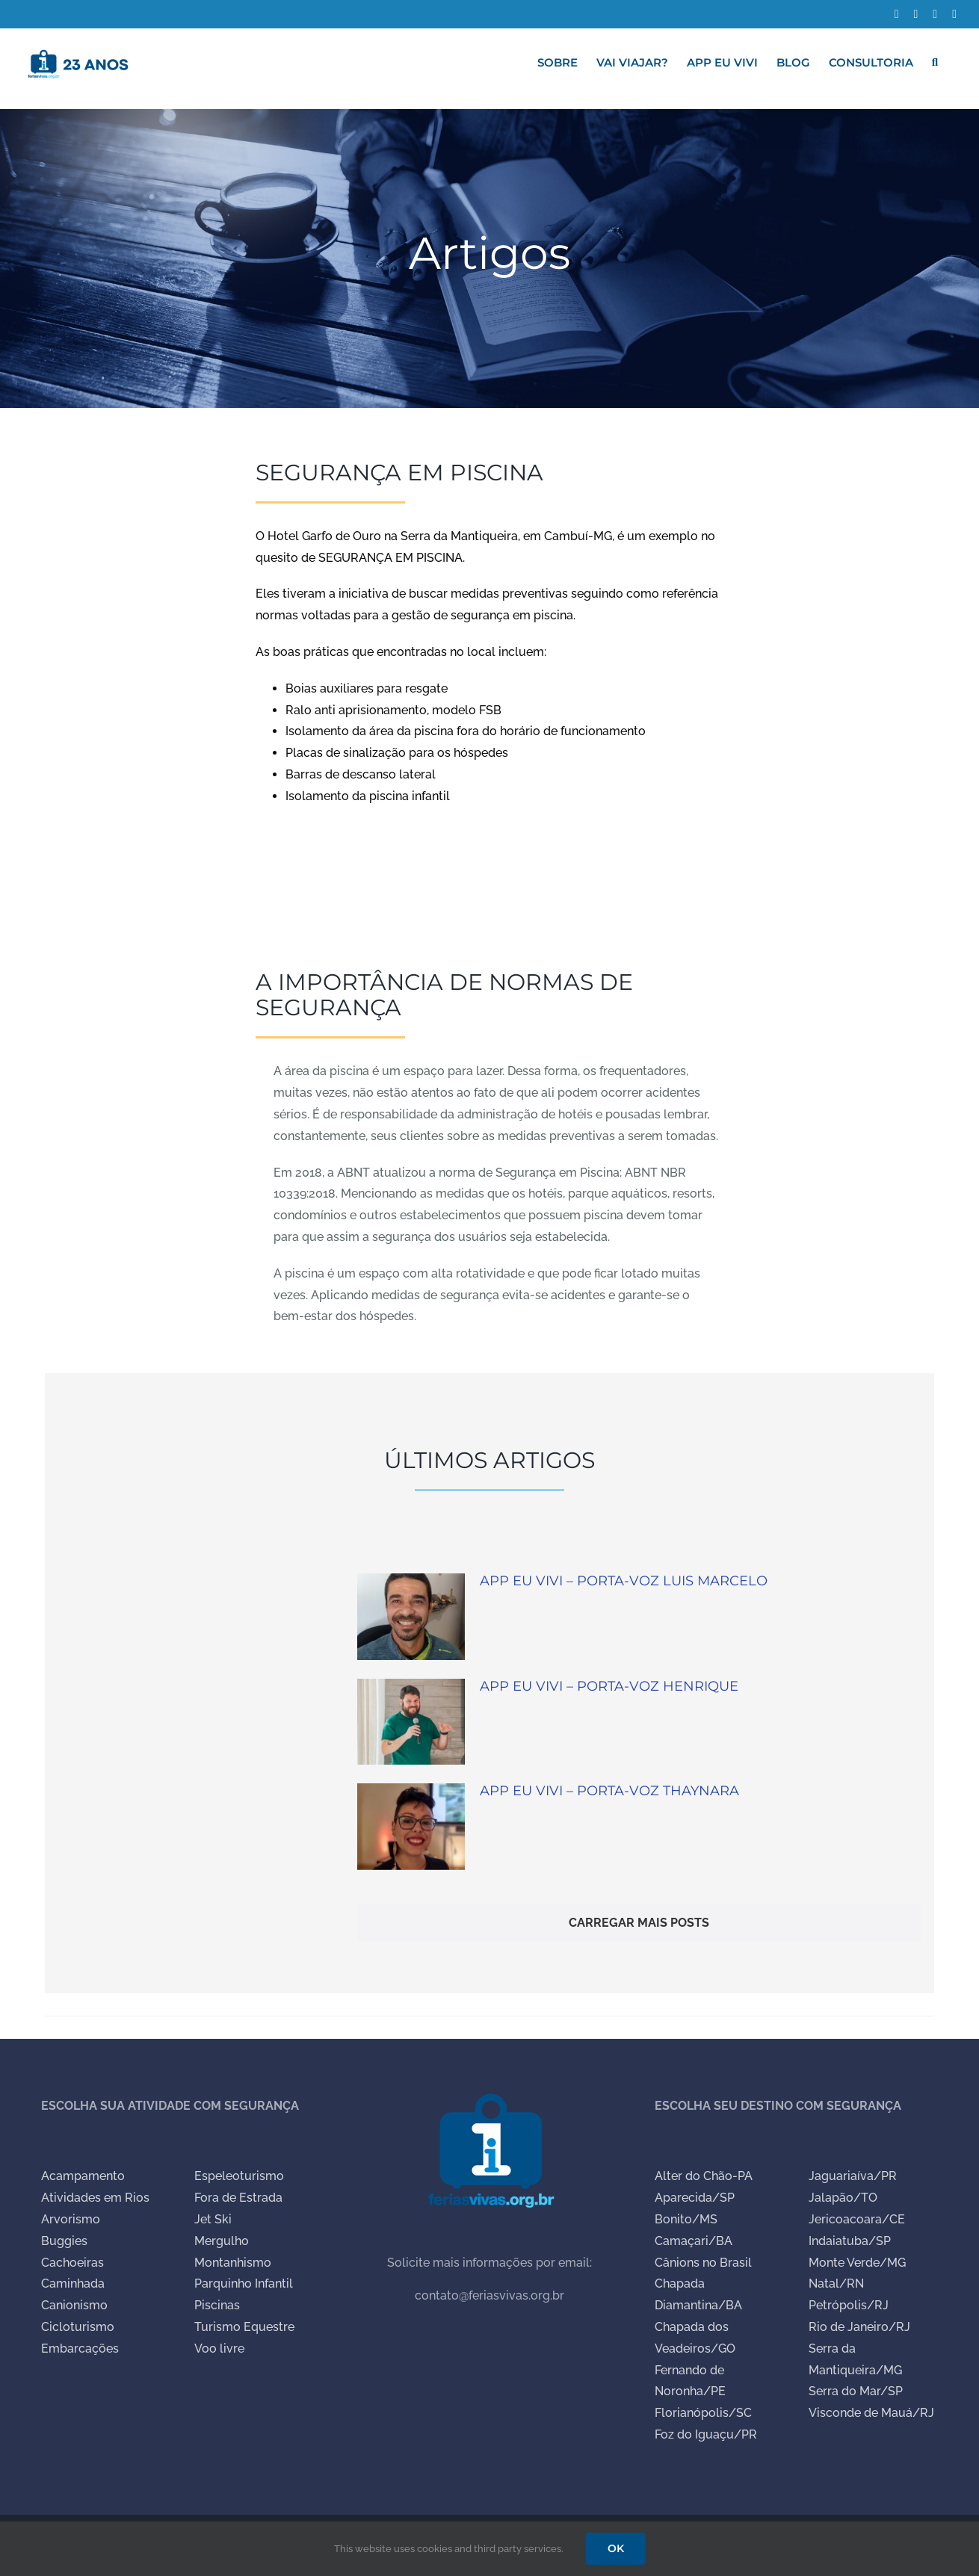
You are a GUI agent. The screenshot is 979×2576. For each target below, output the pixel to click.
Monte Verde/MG (857, 2262)
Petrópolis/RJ (849, 2305)
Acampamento (83, 2176)
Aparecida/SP (695, 2197)
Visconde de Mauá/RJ (871, 2413)
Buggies (64, 2241)
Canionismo (74, 2305)
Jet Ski (213, 2219)
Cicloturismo (77, 2327)
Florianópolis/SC (703, 2413)
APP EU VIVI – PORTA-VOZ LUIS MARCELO (624, 1581)
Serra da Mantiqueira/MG (855, 2359)
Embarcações (80, 2348)
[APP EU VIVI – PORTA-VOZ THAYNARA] (411, 1826)
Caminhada (73, 2283)
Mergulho (221, 2241)
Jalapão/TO (843, 2197)
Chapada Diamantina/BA (698, 2294)
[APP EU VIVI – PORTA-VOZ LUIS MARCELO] (411, 1616)
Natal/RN (836, 2283)
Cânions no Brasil (703, 2262)
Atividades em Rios (95, 2197)
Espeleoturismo (239, 2176)
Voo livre (219, 2348)
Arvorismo (70, 2219)
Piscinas (217, 2305)
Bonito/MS (686, 2219)
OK (616, 2548)
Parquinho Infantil (243, 2283)
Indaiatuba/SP (850, 2241)
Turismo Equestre (244, 2327)
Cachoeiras (72, 2262)
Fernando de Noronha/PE (690, 2381)
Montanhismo (232, 2262)
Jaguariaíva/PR (853, 2176)
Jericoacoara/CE (857, 2219)
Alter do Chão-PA (704, 2176)
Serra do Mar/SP (856, 2391)
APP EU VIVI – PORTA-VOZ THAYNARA (609, 1791)
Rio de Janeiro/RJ (859, 2327)
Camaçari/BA (693, 2241)
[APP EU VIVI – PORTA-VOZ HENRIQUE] (411, 1722)
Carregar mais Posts (639, 1923)
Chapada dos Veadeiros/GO (695, 2338)
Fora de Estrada (238, 2197)
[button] (935, 62)
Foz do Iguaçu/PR (706, 2434)
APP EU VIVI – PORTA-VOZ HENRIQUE (609, 1686)
